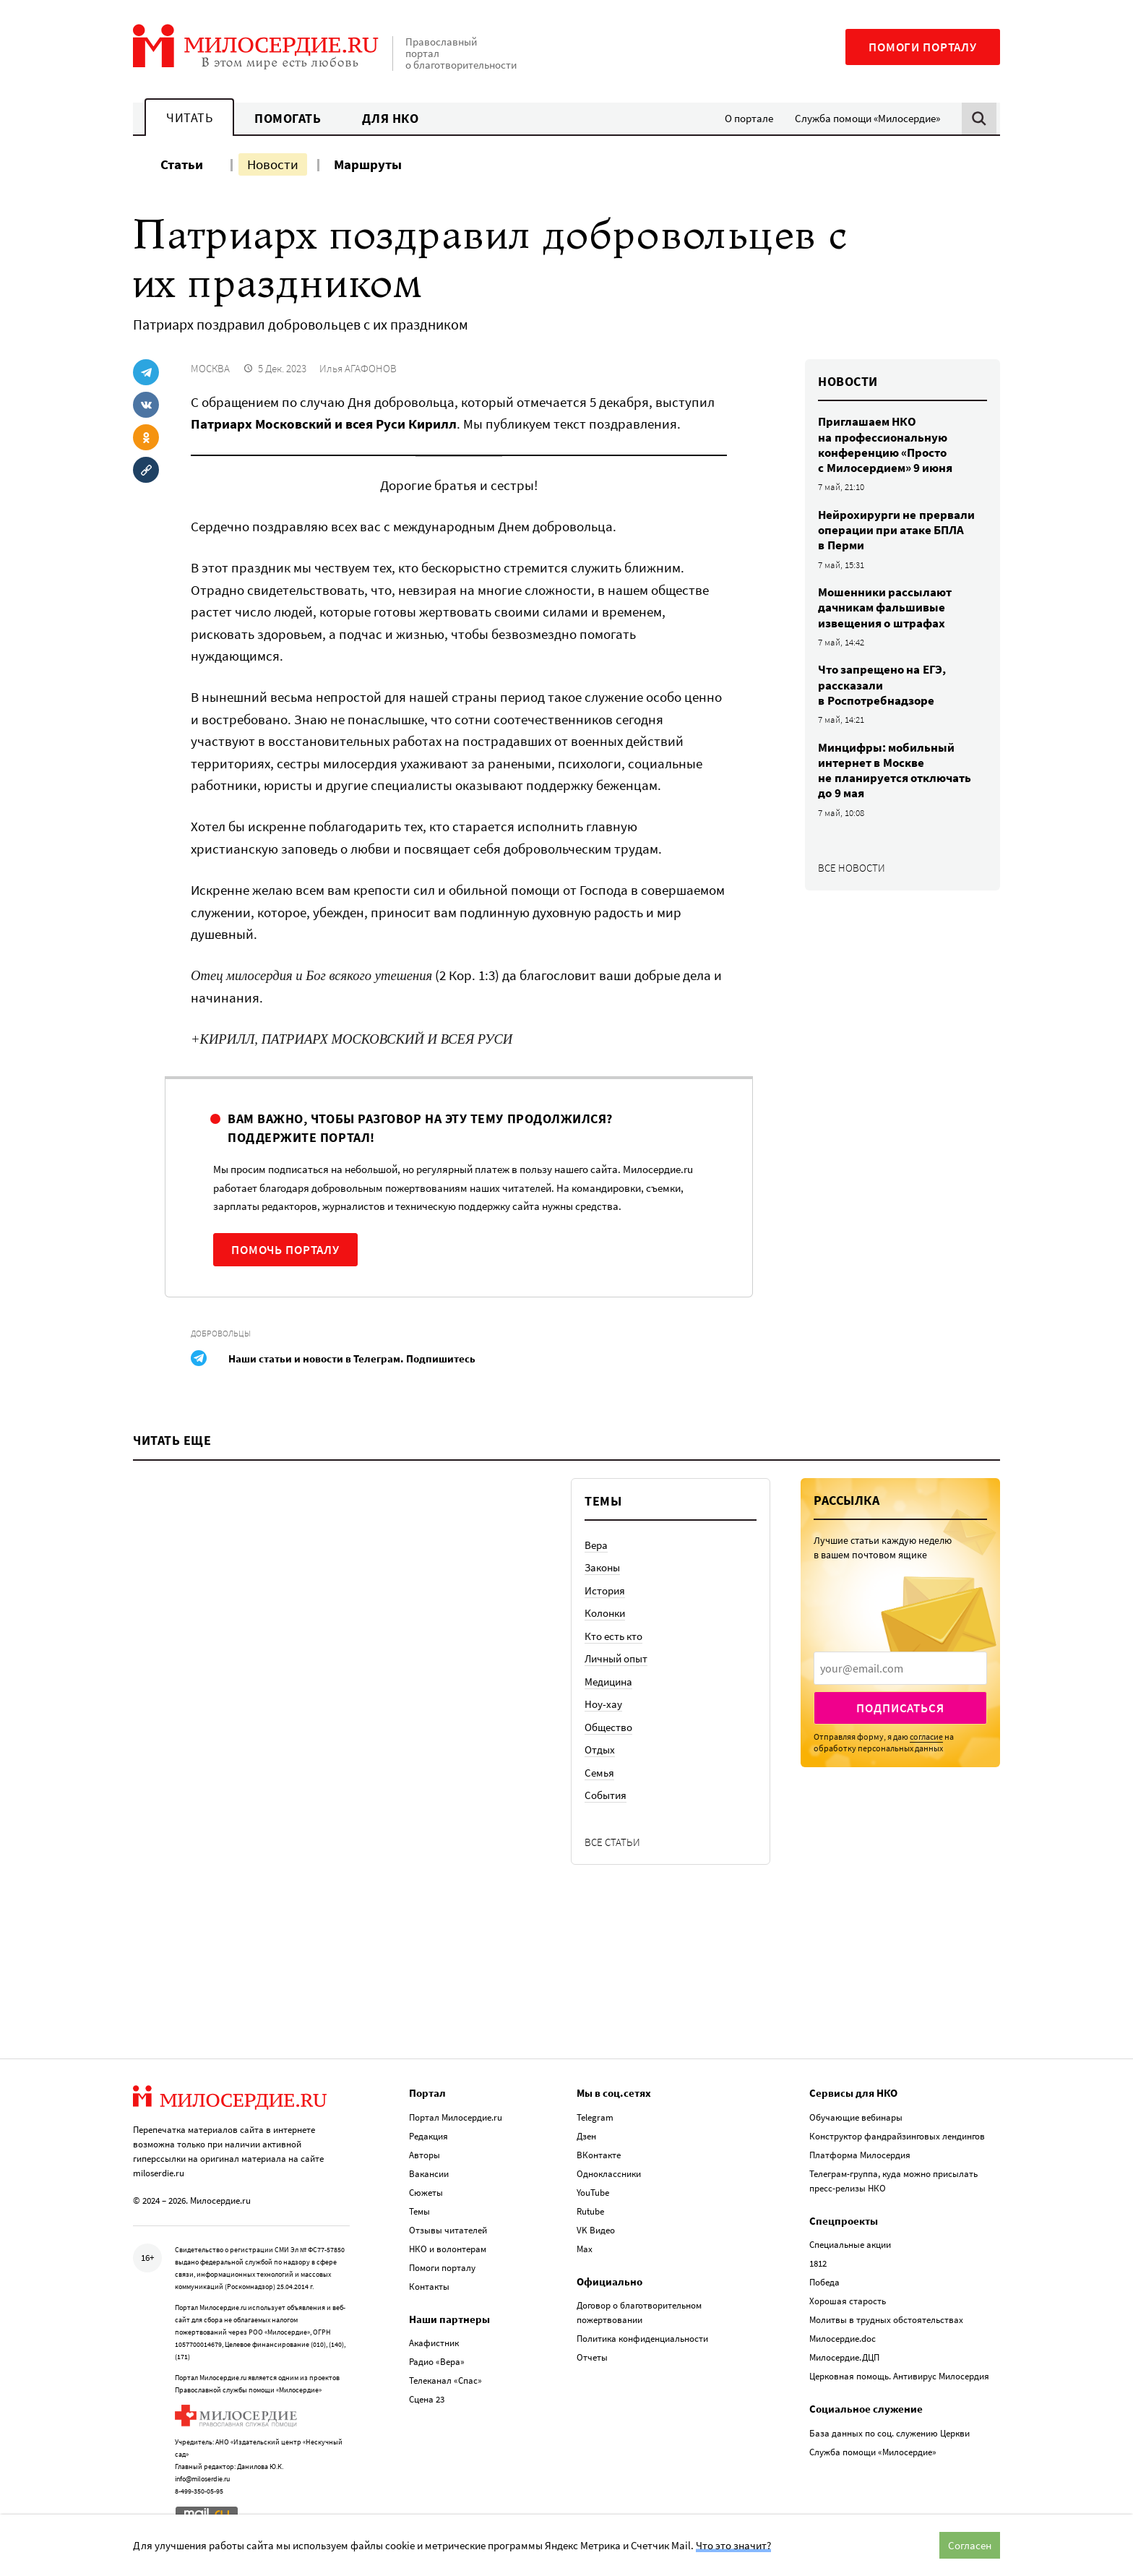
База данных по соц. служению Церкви (889, 2433)
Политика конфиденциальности (642, 2338)
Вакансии (429, 2174)
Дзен (586, 2136)
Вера (596, 1545)
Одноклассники (609, 2174)
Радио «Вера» (437, 2362)
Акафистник (434, 2343)
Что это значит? (733, 2545)
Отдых (600, 1749)
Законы (602, 1567)
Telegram (595, 2117)
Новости (272, 164)
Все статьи (612, 1842)
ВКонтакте (599, 2155)
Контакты (429, 2286)
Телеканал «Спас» (445, 2380)
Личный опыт (616, 1658)
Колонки (605, 1613)
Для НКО (390, 118)
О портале (749, 118)
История (605, 1590)
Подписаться (900, 1708)
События (605, 1795)
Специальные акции (850, 2244)
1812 (818, 2263)
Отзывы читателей (448, 2230)
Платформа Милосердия (859, 2155)
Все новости (851, 868)
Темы (419, 2211)
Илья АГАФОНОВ (358, 368)
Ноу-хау (603, 1704)
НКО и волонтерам (447, 2249)
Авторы (424, 2155)
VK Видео (596, 2230)
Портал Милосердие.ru (455, 2117)
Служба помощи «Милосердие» (867, 118)
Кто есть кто (613, 1636)
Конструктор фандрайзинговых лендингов (897, 2136)
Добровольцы (221, 1333)
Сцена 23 (426, 2399)
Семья (599, 1772)
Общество (608, 1727)
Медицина (608, 1681)
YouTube (593, 2192)
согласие (926, 1736)
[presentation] (900, 1668)
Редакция (428, 2136)
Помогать (287, 118)
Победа (824, 2282)
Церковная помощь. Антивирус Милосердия (899, 2376)
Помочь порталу (285, 1250)
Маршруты (368, 164)
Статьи (181, 164)
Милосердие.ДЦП (844, 2357)
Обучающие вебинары (855, 2117)
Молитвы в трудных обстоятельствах (886, 2320)
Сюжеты (426, 2192)
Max (585, 2249)
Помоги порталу (923, 47)
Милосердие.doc (842, 2338)
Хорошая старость (847, 2301)
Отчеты (592, 2357)
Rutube (590, 2211)
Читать (189, 117)
